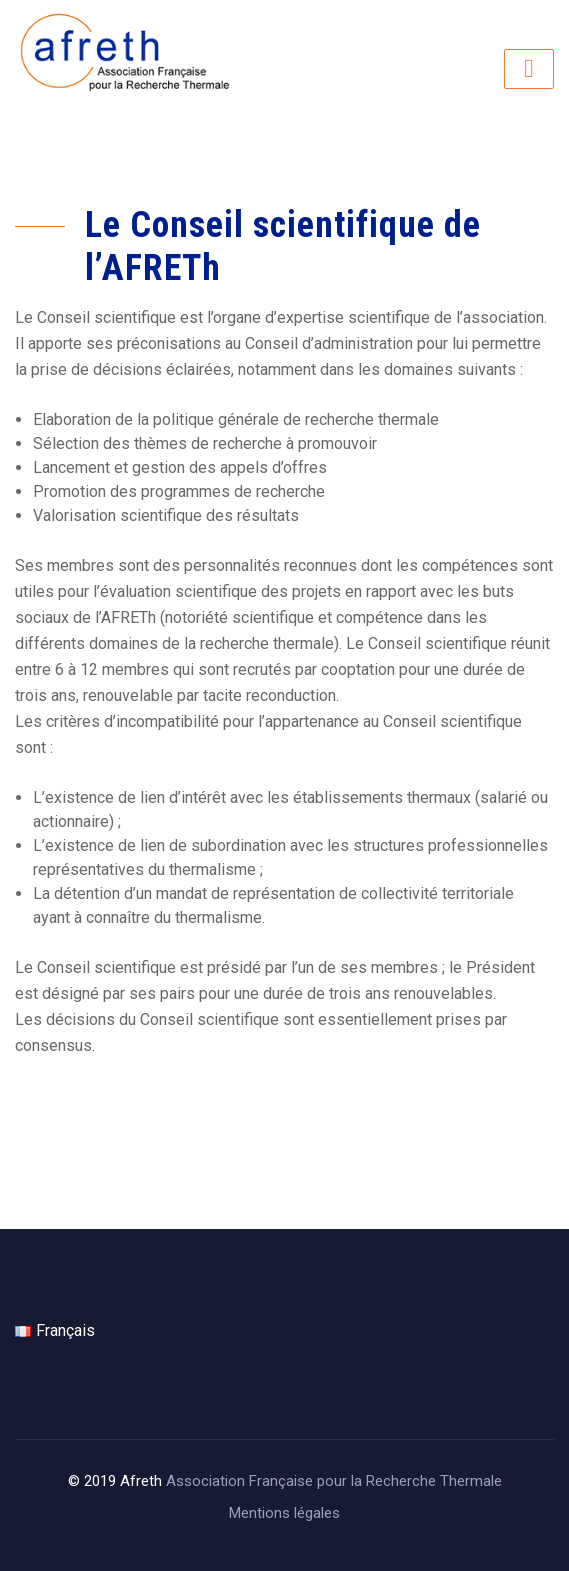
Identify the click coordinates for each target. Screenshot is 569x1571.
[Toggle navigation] (529, 69)
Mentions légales (284, 1513)
